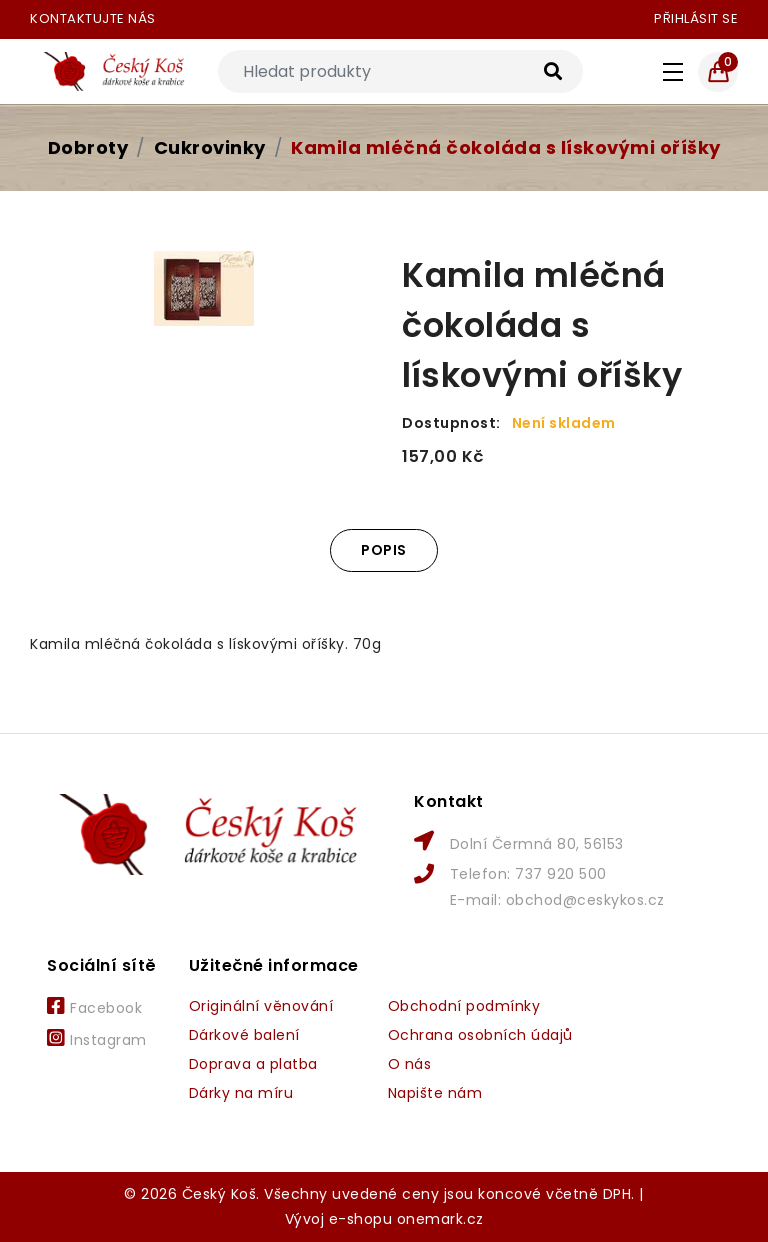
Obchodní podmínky (464, 1006)
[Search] (400, 71)
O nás (410, 1064)
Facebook (94, 1007)
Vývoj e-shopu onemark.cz (384, 1219)
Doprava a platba (253, 1064)
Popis (384, 550)
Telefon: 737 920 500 (528, 874)
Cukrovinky (210, 147)
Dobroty (88, 147)
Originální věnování (261, 1006)
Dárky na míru (241, 1093)
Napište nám (435, 1093)
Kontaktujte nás (93, 18)
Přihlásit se (696, 18)
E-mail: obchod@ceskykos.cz (557, 900)
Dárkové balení (244, 1035)
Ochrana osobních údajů (480, 1035)
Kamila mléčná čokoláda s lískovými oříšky (506, 147)
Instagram (97, 1039)
